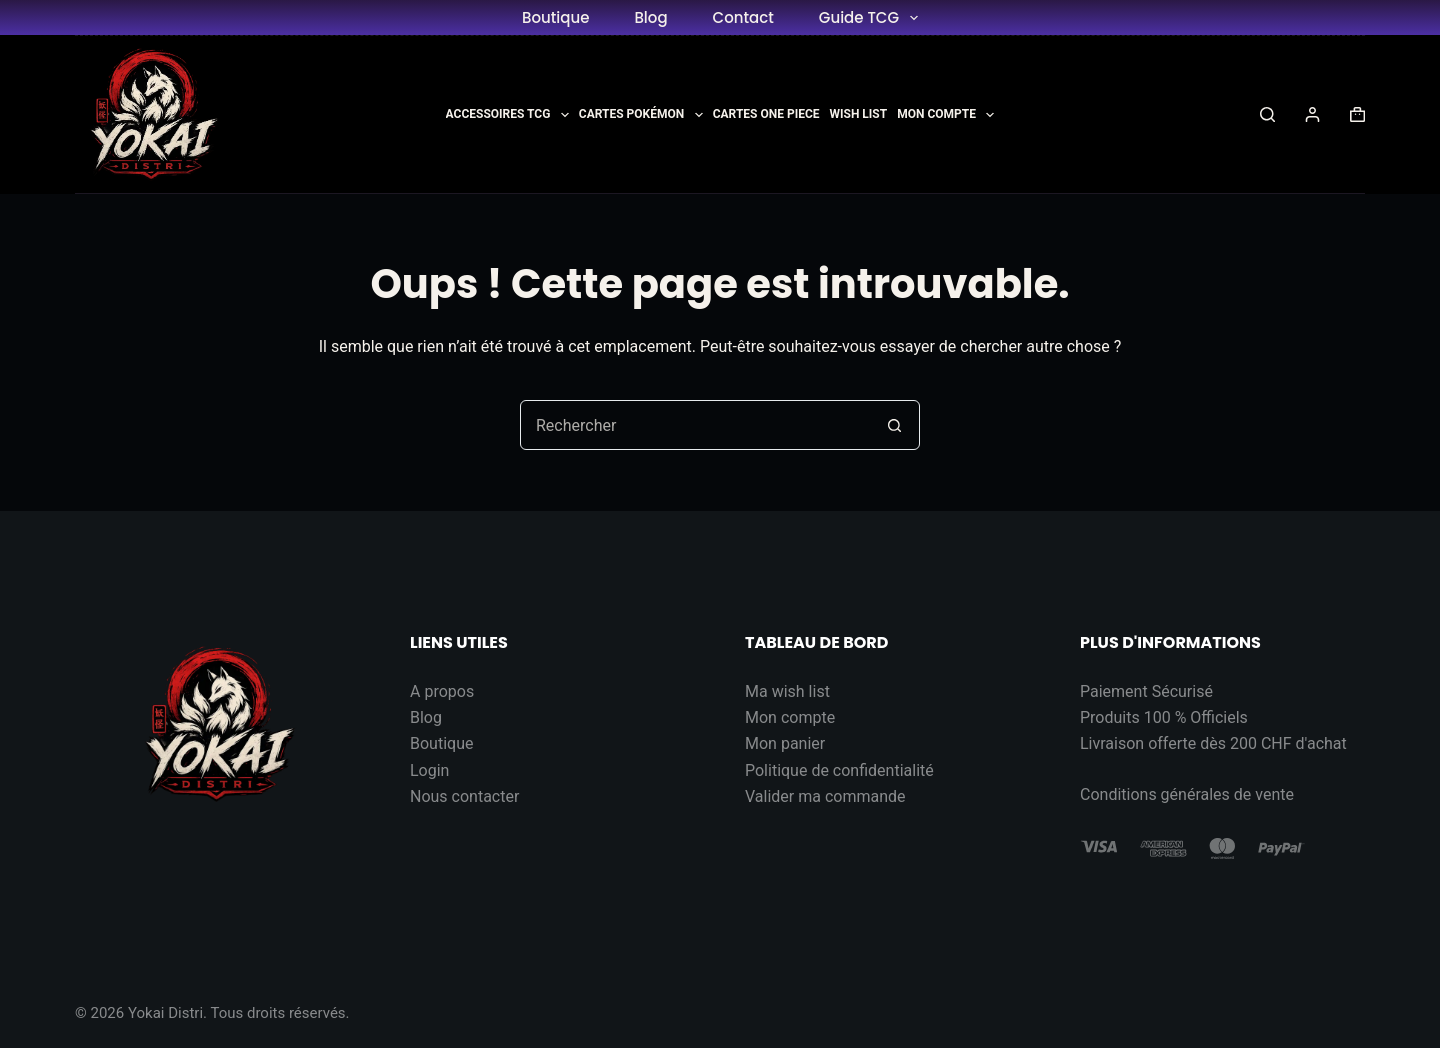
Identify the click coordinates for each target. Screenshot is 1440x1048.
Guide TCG (872, 18)
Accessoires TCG (507, 115)
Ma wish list (787, 691)
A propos (442, 691)
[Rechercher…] (695, 425)
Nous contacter (464, 796)
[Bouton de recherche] (894, 425)
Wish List (859, 114)
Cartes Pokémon (641, 115)
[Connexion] (1312, 114)
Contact (743, 17)
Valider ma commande (825, 796)
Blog (650, 17)
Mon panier (785, 743)
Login (429, 770)
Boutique (555, 17)
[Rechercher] (1267, 114)
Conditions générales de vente (1187, 794)
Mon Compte (945, 115)
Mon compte (790, 717)
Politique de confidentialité (839, 770)
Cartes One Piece (766, 114)
